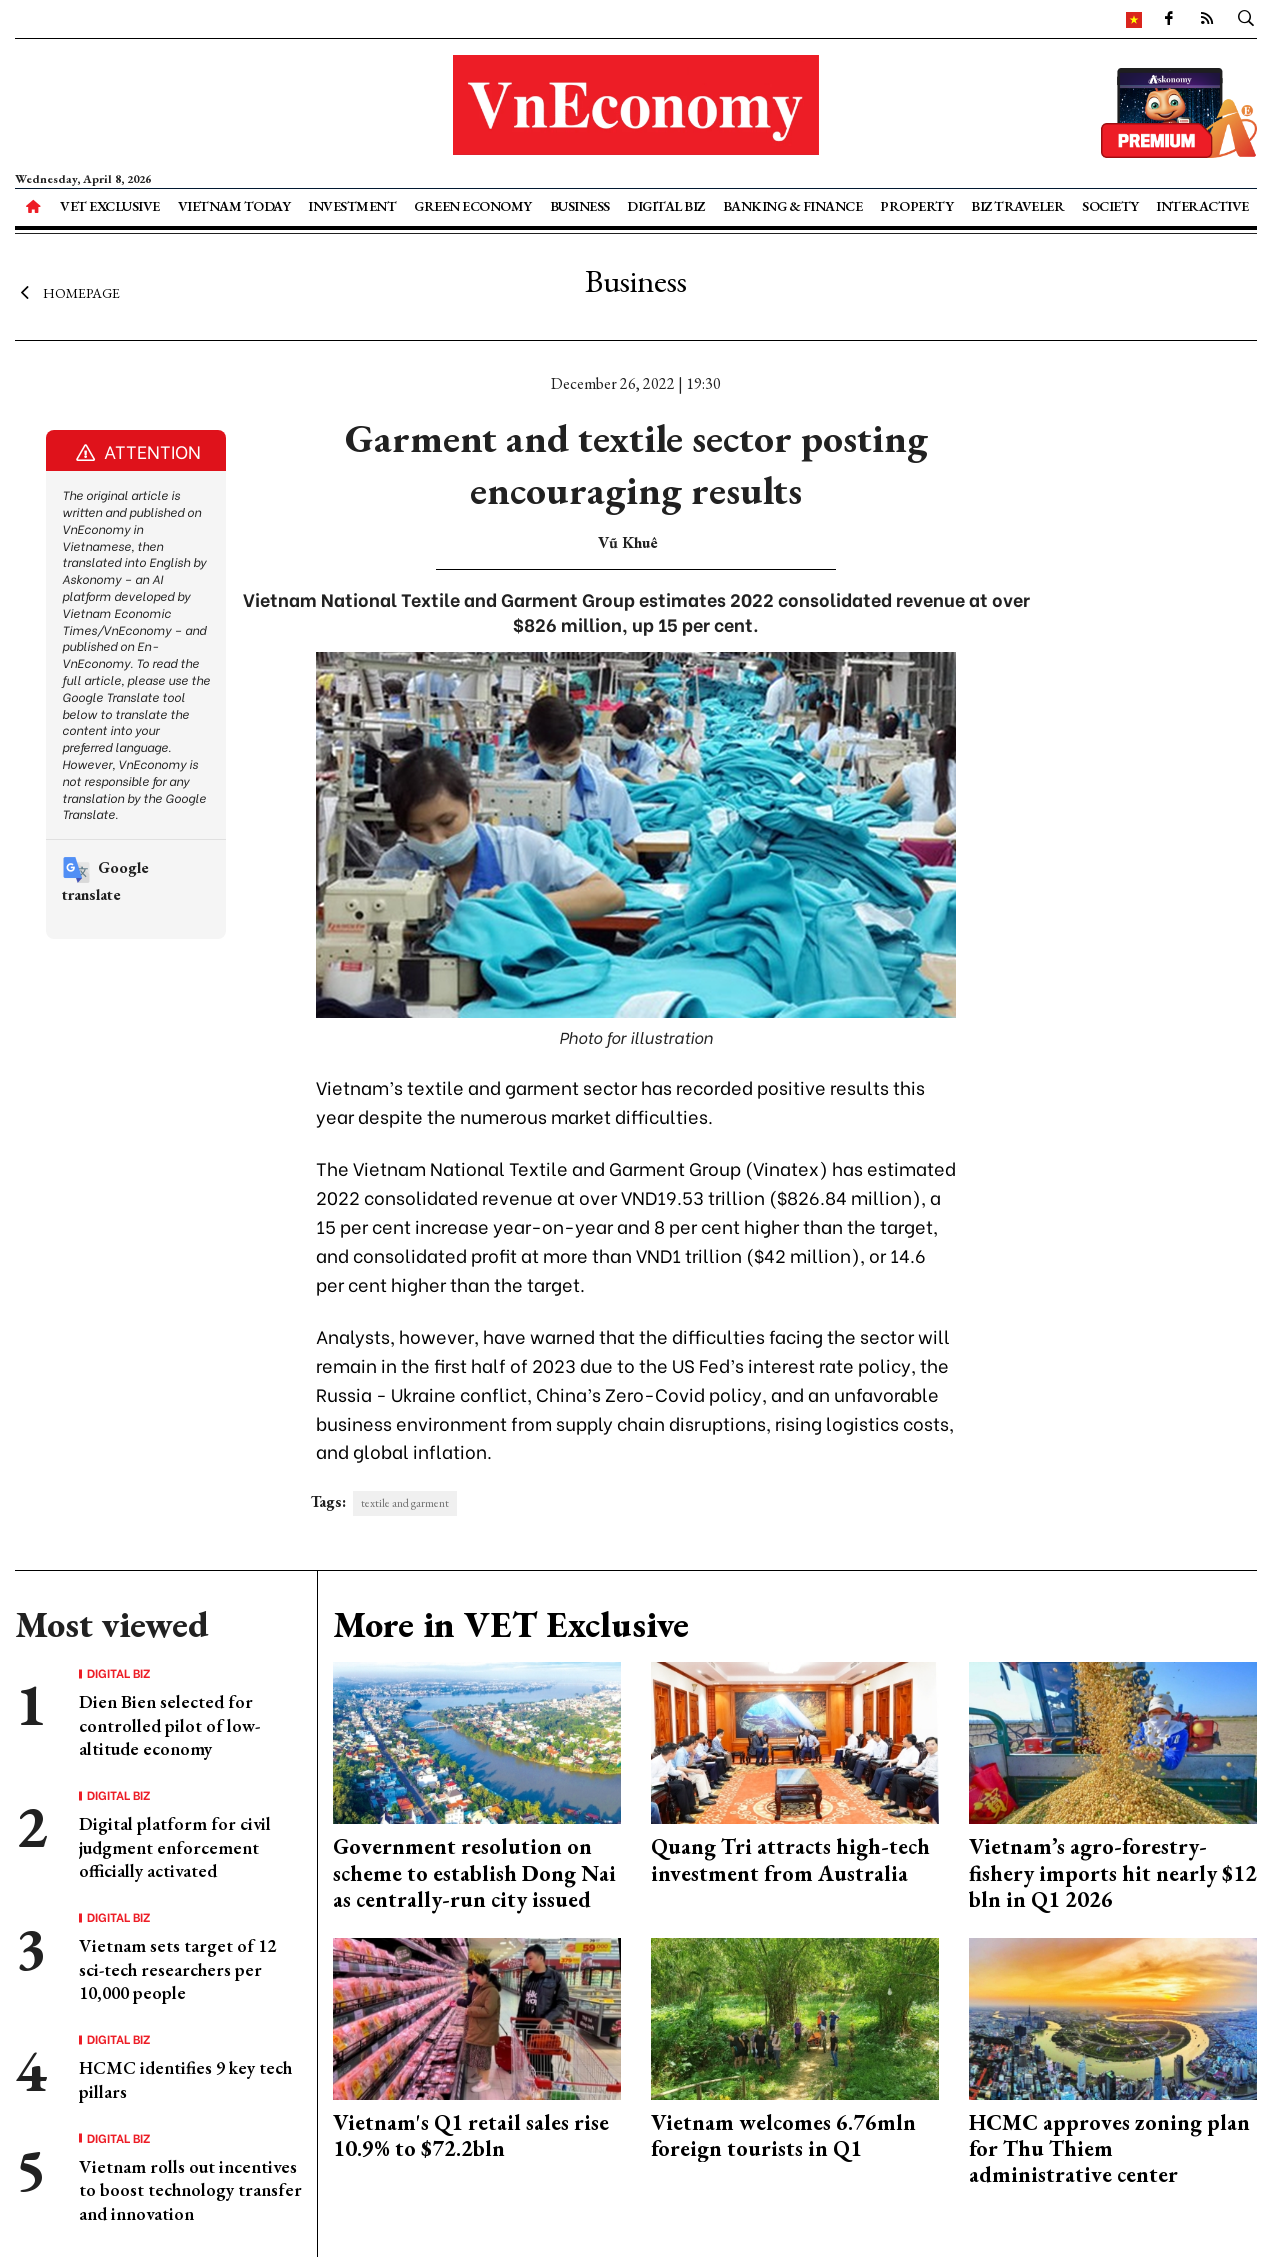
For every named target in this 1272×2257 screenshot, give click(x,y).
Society (1110, 206)
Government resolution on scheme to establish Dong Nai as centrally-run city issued (474, 1873)
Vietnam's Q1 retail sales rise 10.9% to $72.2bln (471, 2135)
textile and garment (405, 1503)
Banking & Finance (793, 206)
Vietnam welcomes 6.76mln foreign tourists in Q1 (783, 2135)
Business (580, 206)
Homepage (67, 293)
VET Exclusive (110, 206)
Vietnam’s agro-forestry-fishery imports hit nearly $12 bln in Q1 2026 (1113, 1873)
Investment (352, 206)
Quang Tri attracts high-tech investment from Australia (790, 1859)
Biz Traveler (1017, 206)
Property (916, 206)
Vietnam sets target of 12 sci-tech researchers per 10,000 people (177, 1969)
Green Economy (473, 206)
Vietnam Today (234, 206)
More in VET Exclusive (511, 1624)
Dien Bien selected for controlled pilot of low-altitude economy (169, 1725)
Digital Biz (666, 206)
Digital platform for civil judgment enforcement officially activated (175, 1847)
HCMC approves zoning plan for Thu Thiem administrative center (1109, 2149)
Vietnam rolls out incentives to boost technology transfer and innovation (190, 2190)
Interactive (1202, 206)
